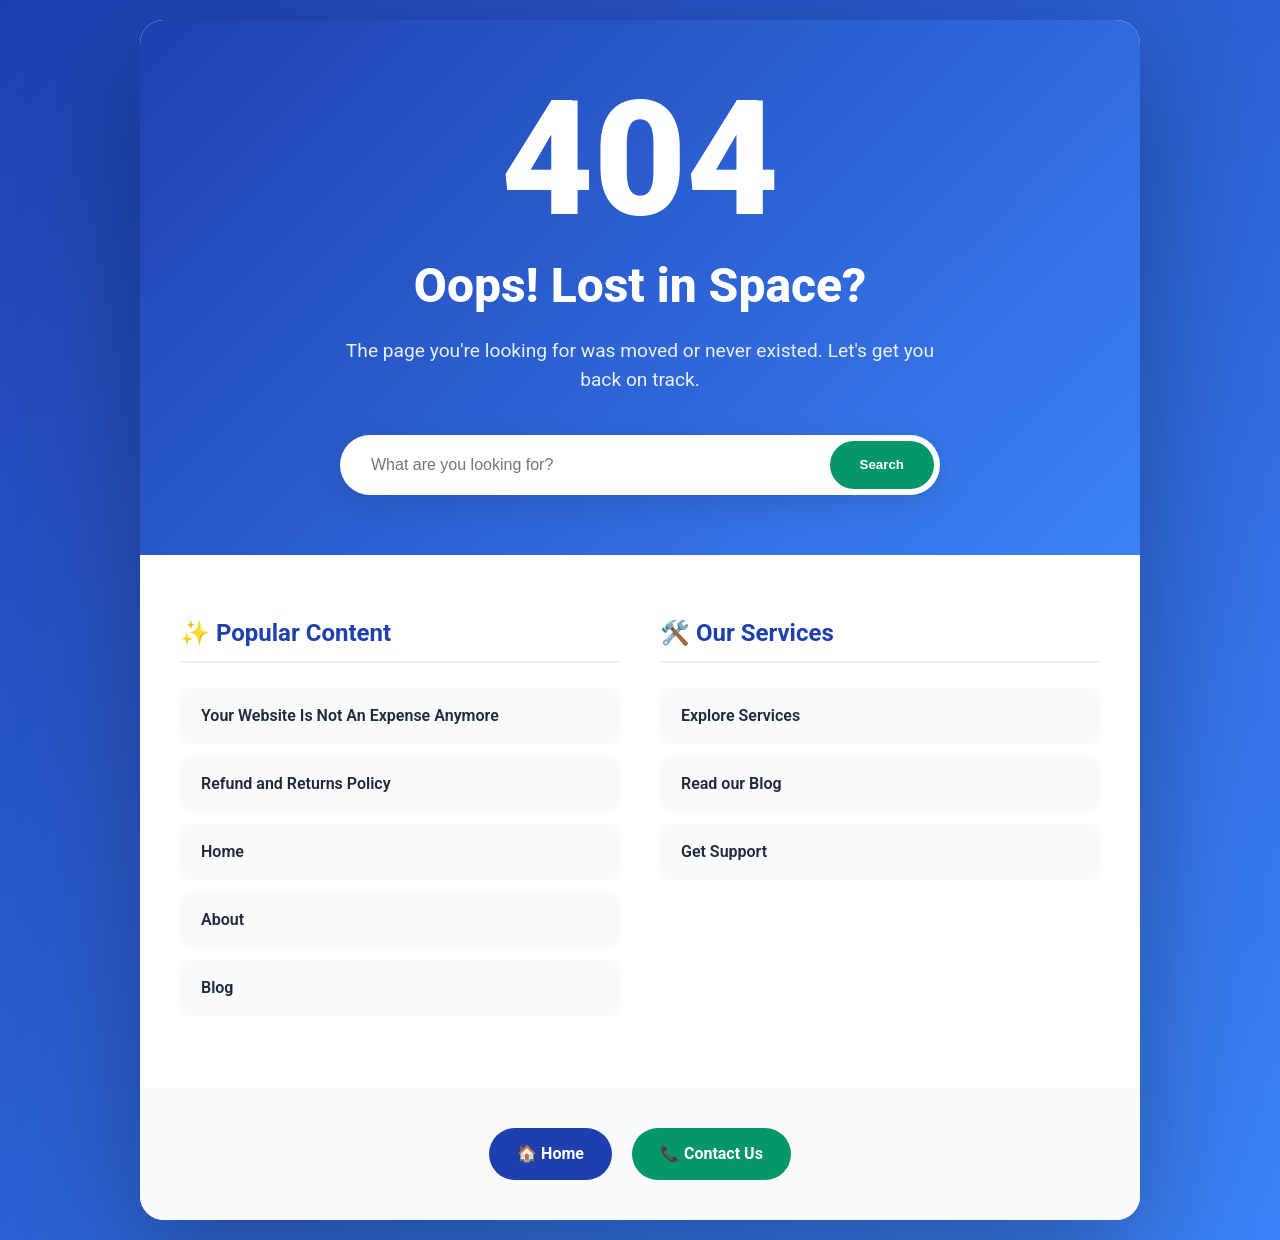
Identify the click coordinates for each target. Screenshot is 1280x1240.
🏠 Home (550, 1153)
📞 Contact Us (711, 1153)
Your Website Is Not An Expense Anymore (350, 715)
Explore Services (740, 715)
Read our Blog (731, 783)
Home (222, 851)
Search (882, 464)
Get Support (724, 851)
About (222, 919)
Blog (217, 987)
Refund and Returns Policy (296, 783)
